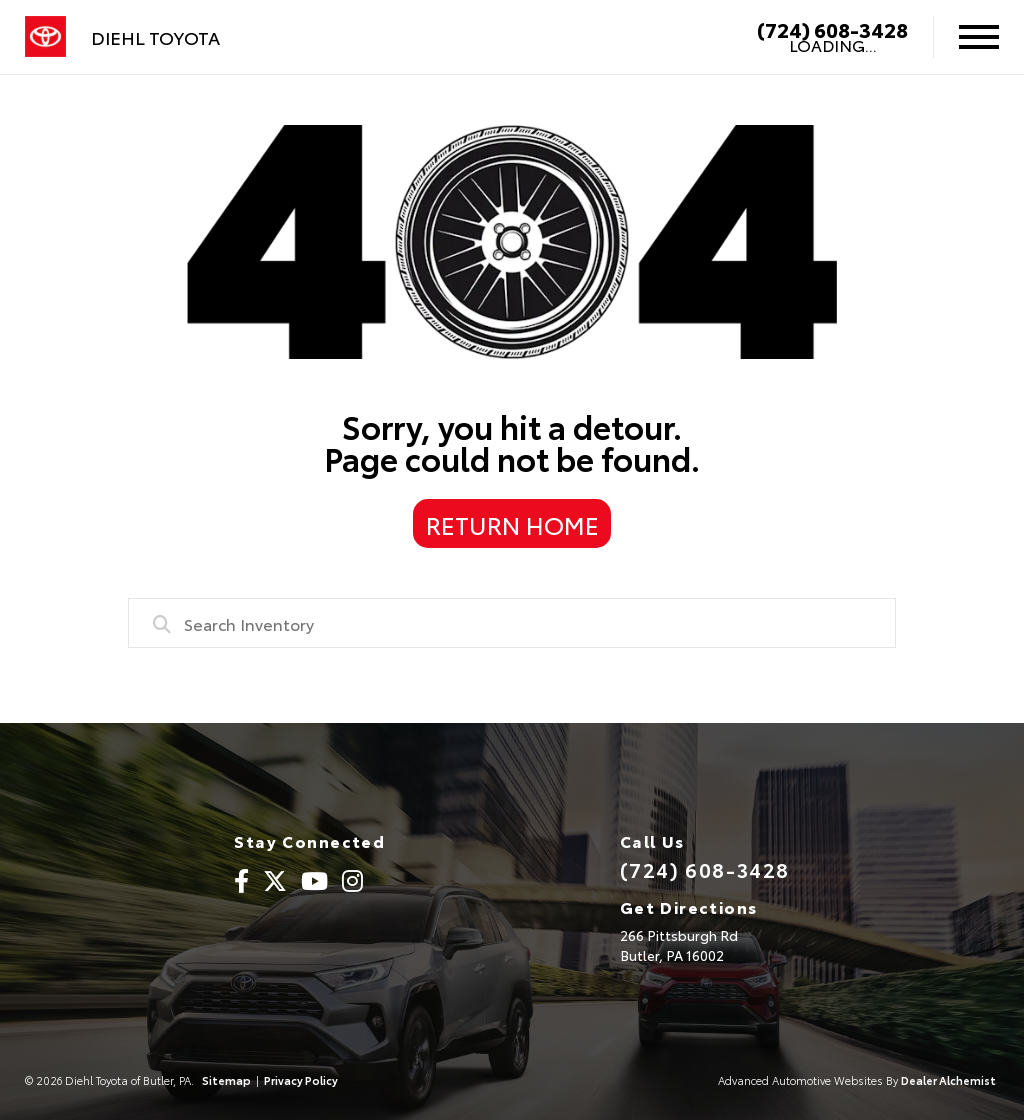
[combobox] (512, 623)
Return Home (512, 524)
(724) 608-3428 (832, 29)
